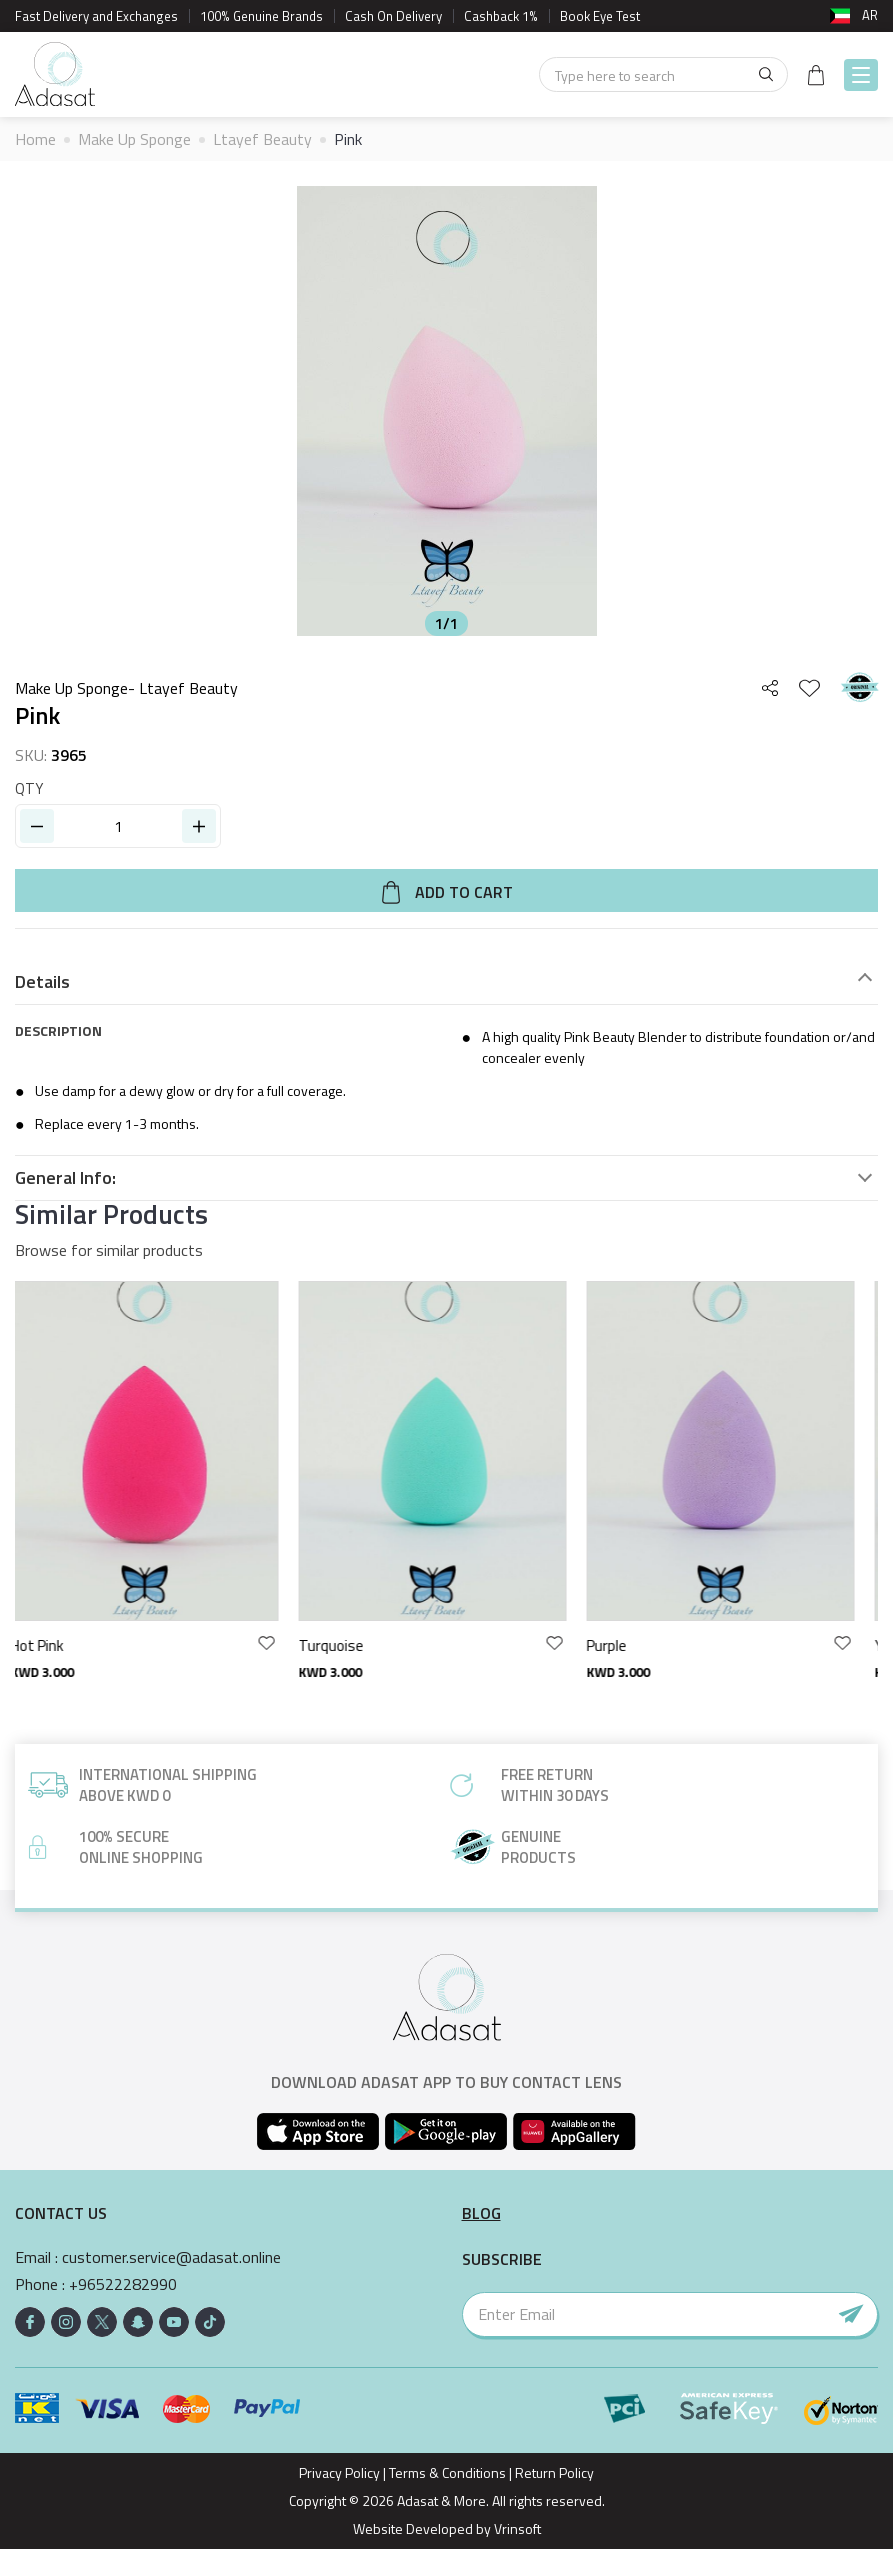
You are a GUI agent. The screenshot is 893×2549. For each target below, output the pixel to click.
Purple (621, 1645)
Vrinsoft (516, 2528)
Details (42, 982)
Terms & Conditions (447, 2472)
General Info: (65, 1178)
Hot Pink (51, 1645)
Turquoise (345, 1645)
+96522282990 (123, 2284)
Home (35, 139)
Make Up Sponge (134, 139)
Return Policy (554, 2472)
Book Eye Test (600, 16)
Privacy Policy (339, 2472)
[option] (446, 411)
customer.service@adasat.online (171, 2257)
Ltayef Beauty (262, 139)
